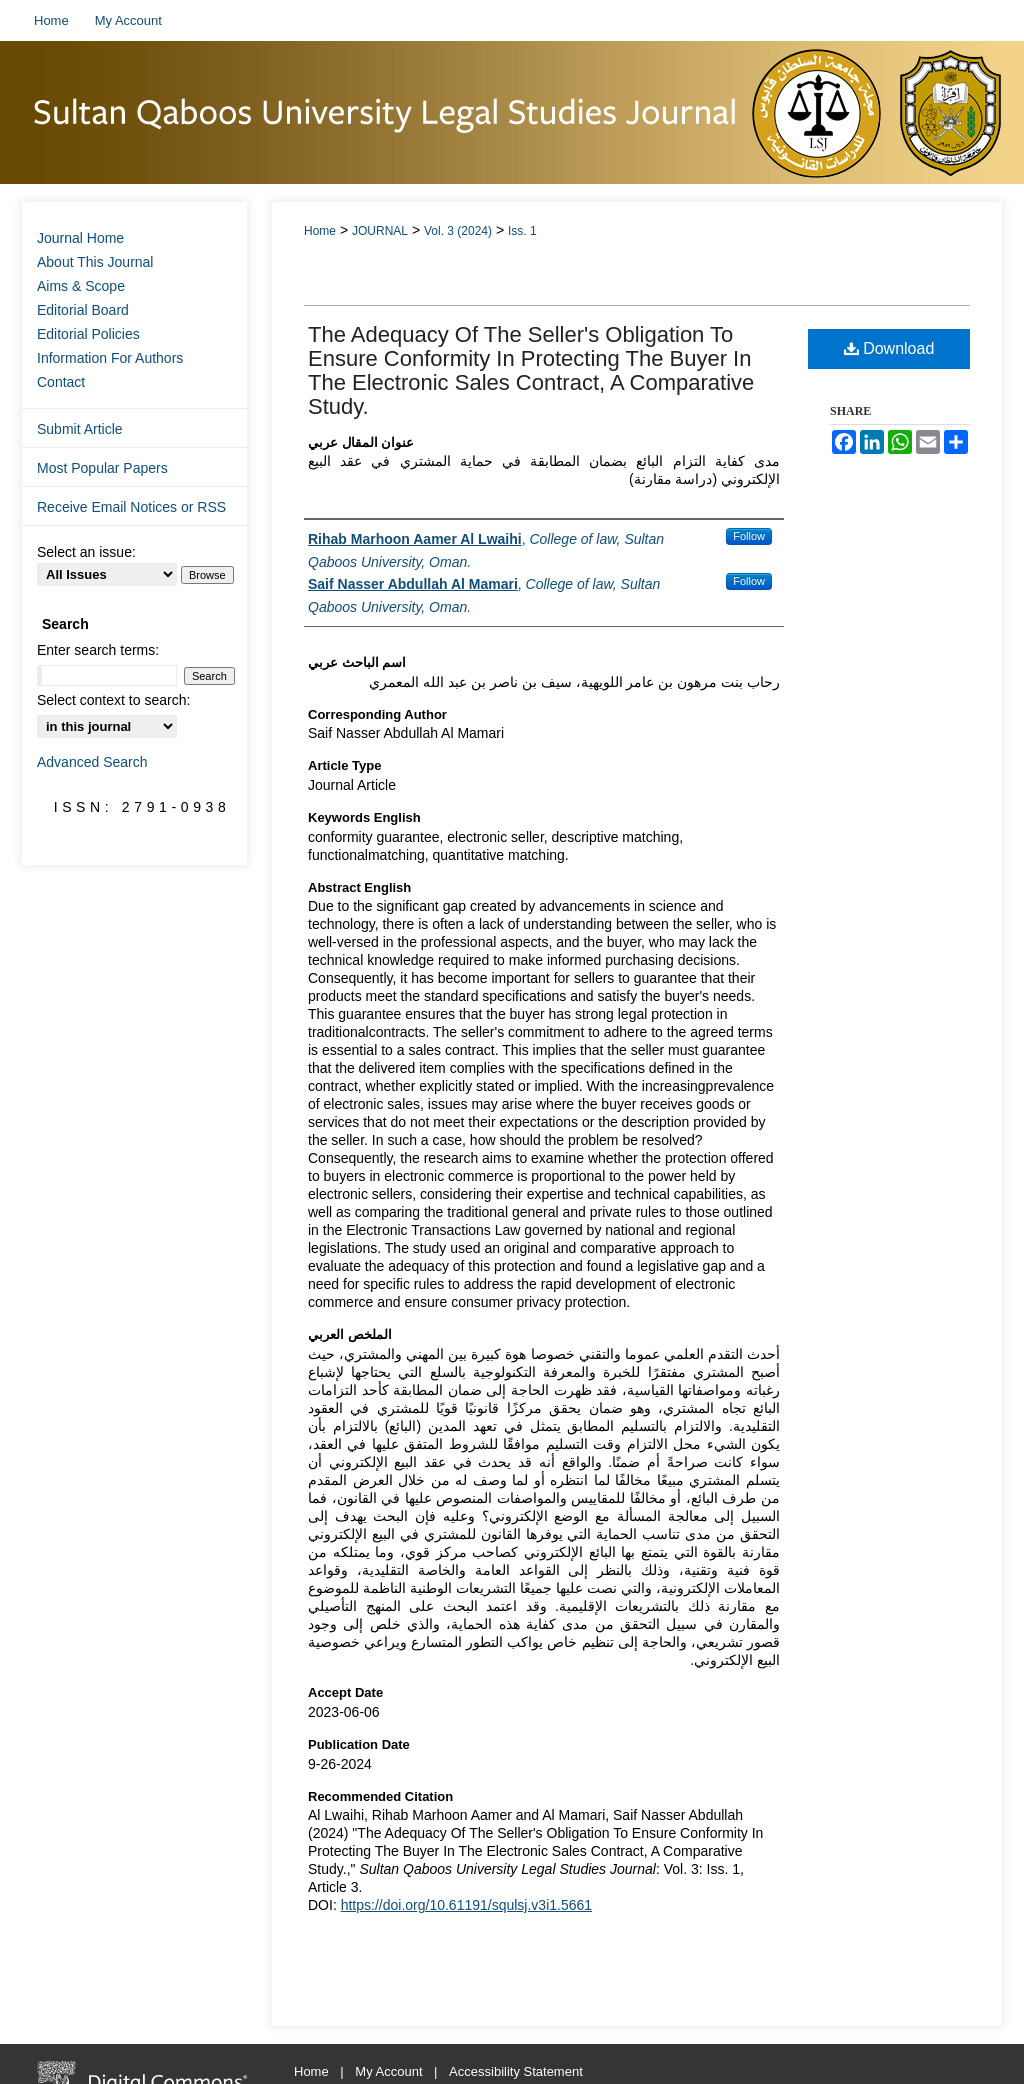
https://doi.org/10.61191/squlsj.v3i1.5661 (466, 1905)
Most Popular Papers (102, 468)
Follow (749, 536)
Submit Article (80, 429)
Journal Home (80, 238)
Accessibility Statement (516, 2071)
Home (320, 231)
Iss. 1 (522, 231)
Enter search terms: (98, 650)
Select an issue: (86, 552)
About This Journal (95, 262)
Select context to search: (113, 700)
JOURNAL (380, 231)
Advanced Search (92, 762)
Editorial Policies (88, 334)
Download (889, 348)
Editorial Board (83, 310)
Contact (61, 382)
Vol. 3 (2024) (458, 231)
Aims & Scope (81, 286)
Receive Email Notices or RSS (131, 507)
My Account (390, 2071)
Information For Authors (110, 358)
